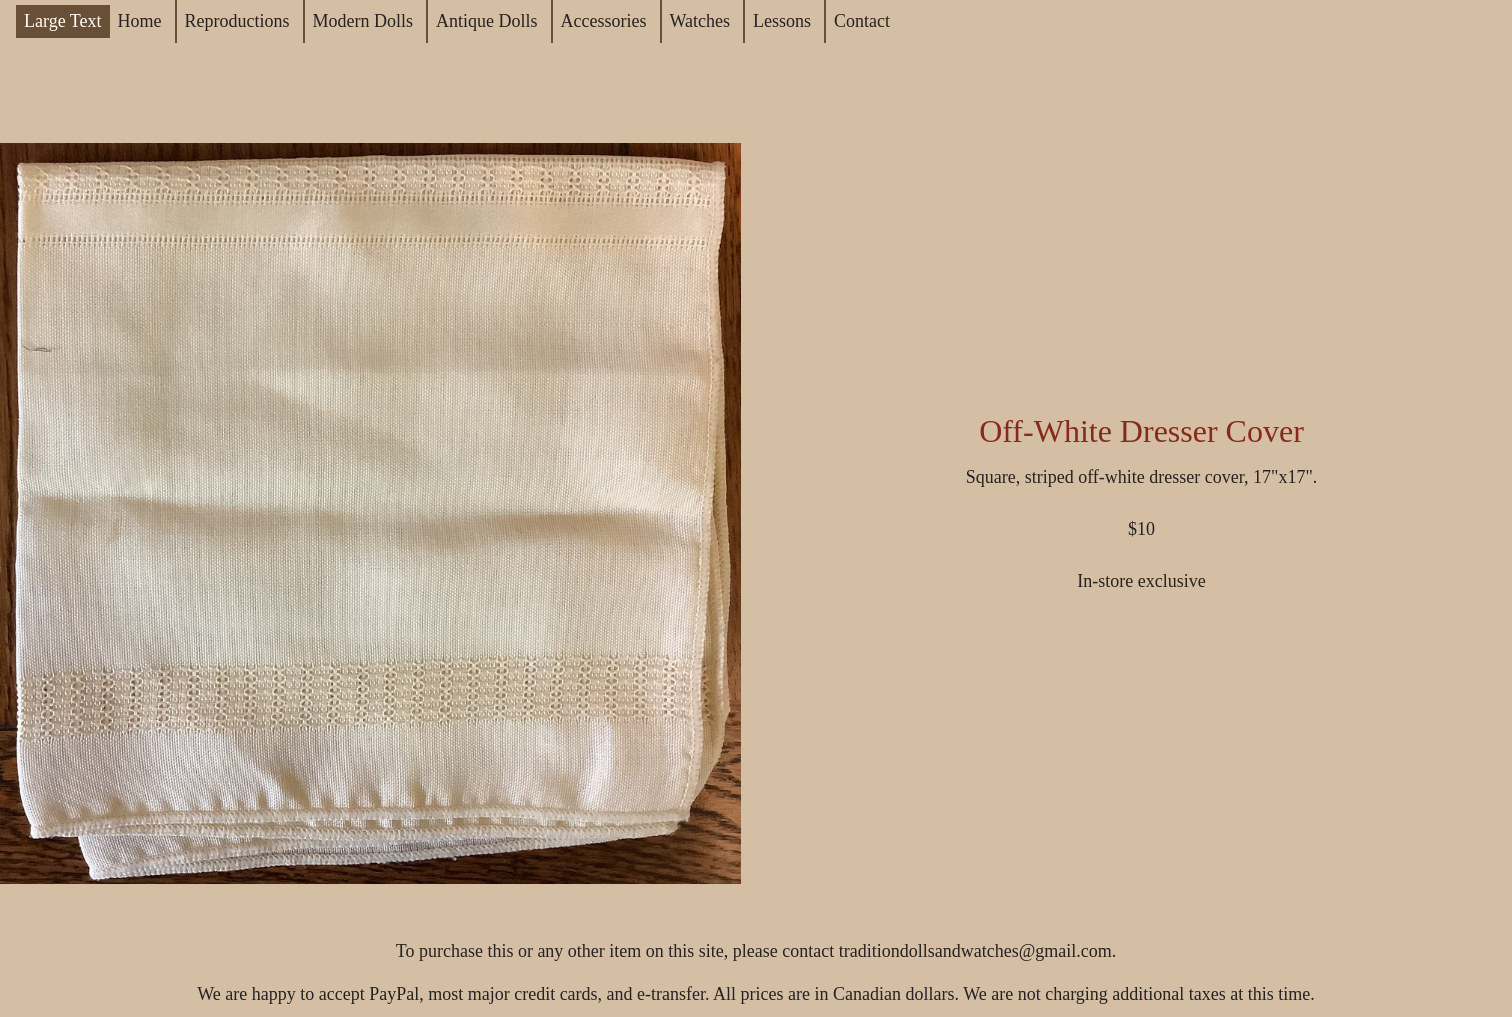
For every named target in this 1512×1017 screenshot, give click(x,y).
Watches (700, 21)
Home (140, 21)
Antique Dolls (487, 21)
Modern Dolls (363, 21)
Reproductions (237, 21)
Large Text (63, 21)
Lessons (782, 21)
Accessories (604, 21)
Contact (862, 21)
